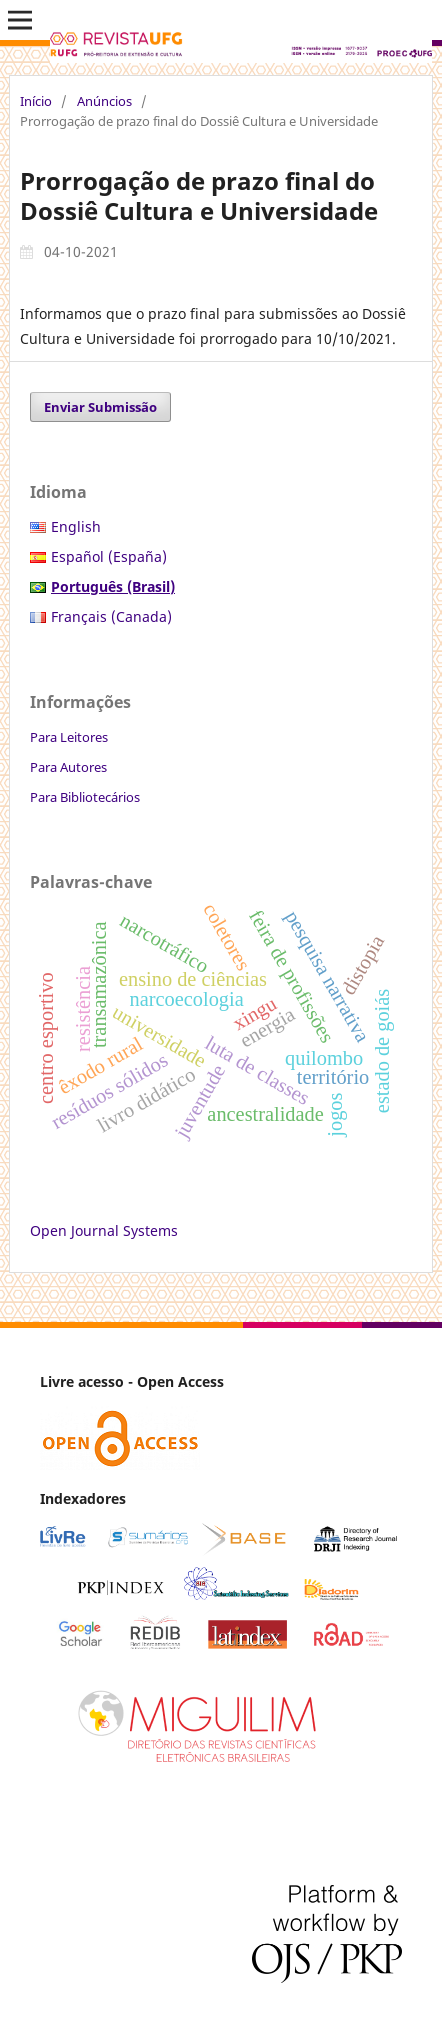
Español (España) (109, 556)
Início (36, 101)
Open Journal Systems (104, 1230)
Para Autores (68, 767)
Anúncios (104, 101)
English (76, 526)
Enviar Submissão (100, 407)
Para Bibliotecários (85, 797)
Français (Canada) (111, 616)
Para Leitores (69, 737)
